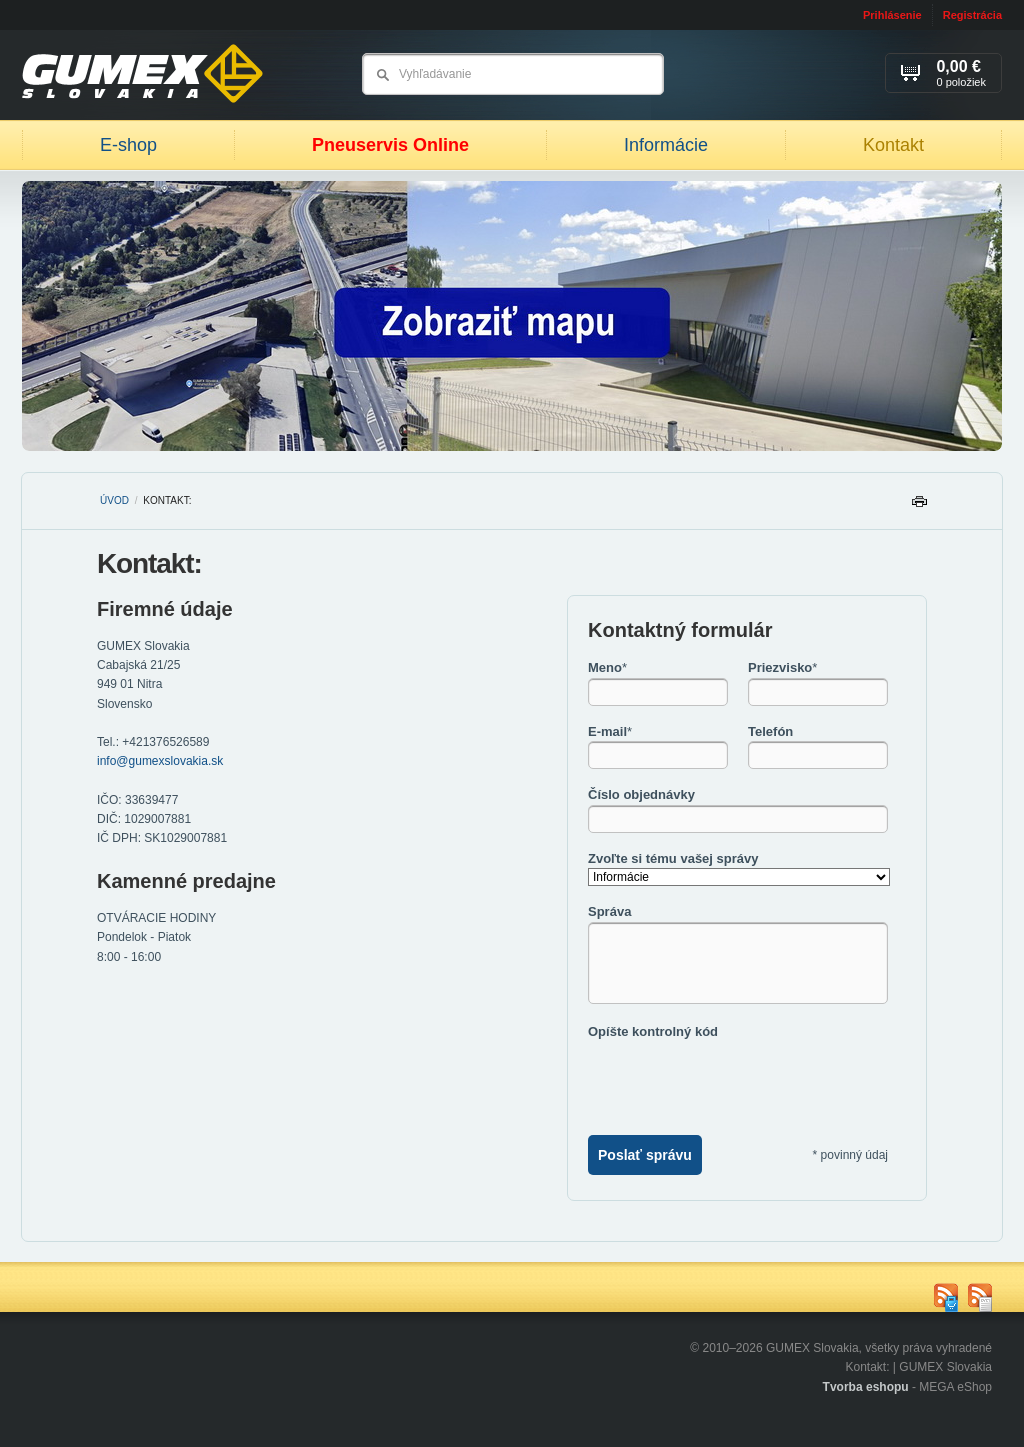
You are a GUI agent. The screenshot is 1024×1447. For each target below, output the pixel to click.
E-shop (128, 145)
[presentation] (740, 1080)
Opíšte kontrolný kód (653, 1031)
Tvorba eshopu (866, 1387)
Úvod (114, 500)
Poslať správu (645, 1155)
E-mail (610, 731)
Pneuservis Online (390, 145)
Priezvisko (782, 667)
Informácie (666, 145)
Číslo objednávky (641, 794)
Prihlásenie (892, 15)
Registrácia (972, 15)
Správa (609, 911)
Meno (607, 667)
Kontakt (893, 145)
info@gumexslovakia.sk (160, 761)
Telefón (770, 731)
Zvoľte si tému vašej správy (673, 858)
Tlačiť (919, 506)
